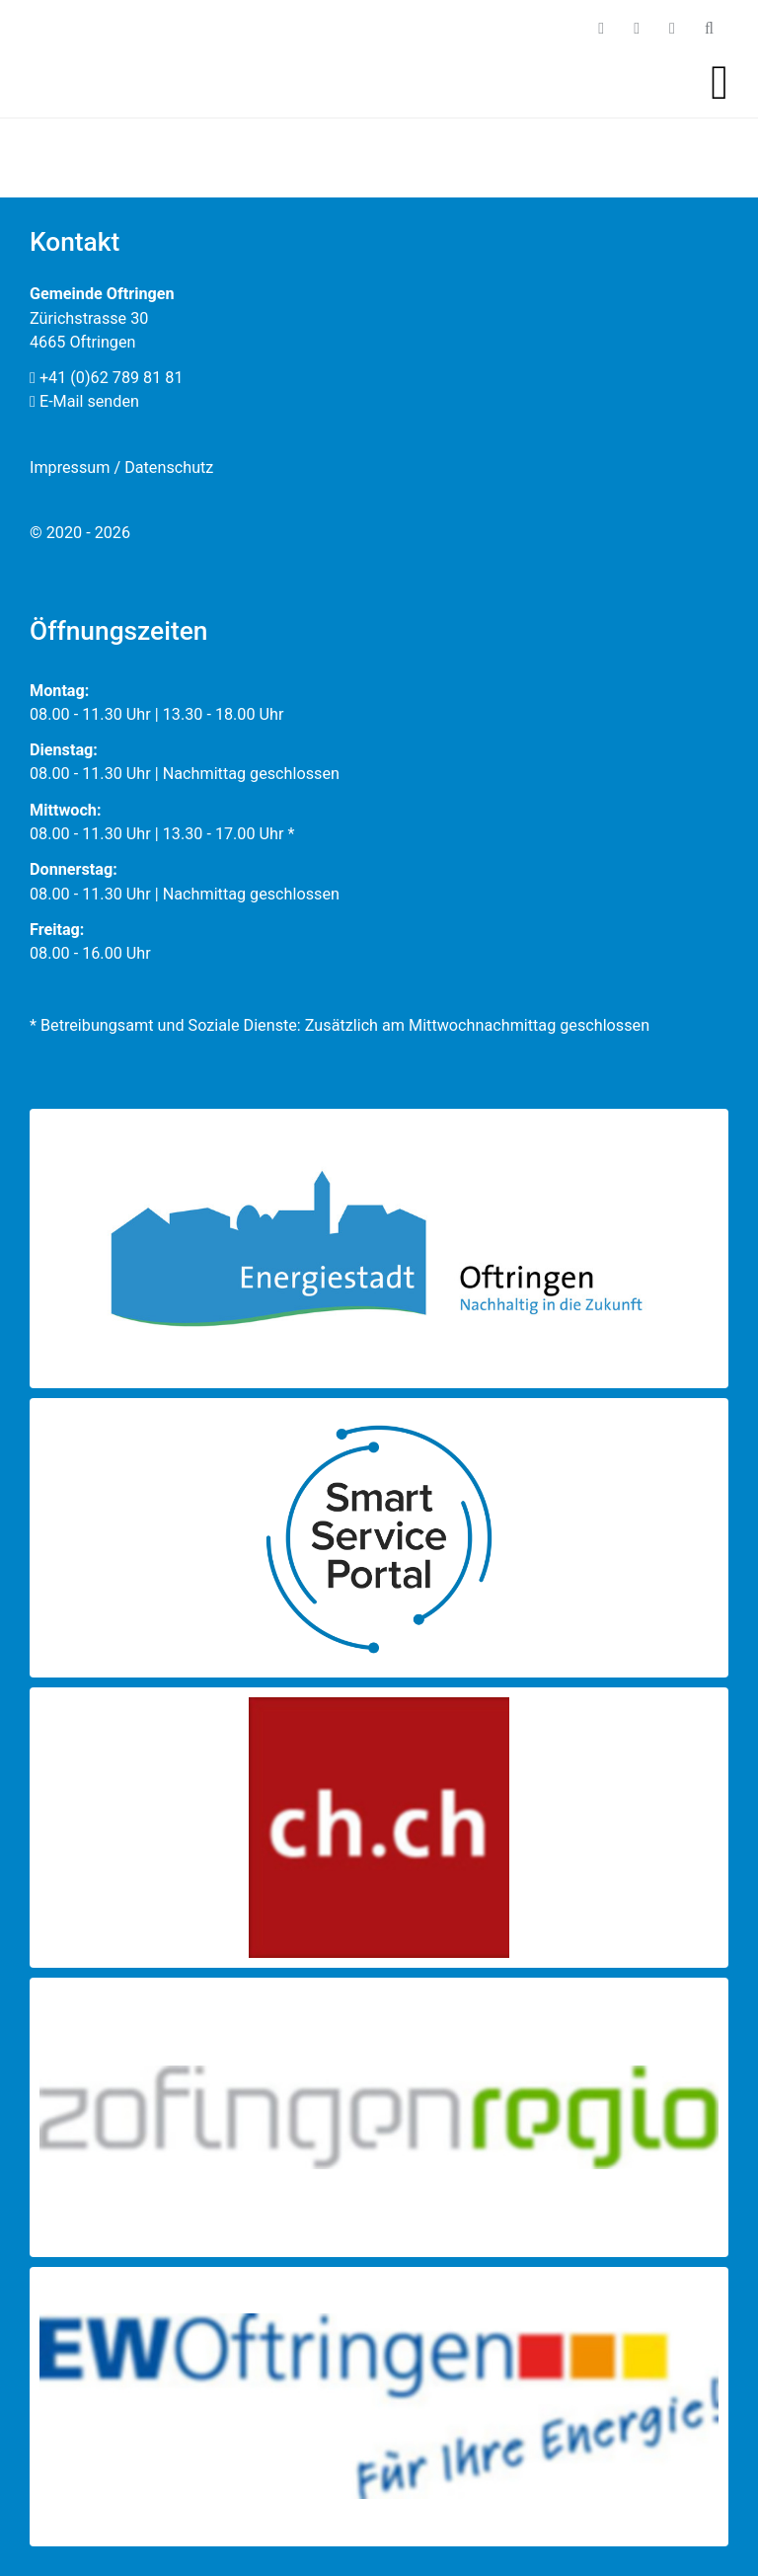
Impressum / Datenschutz (121, 467)
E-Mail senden (84, 401)
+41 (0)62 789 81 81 (107, 377)
